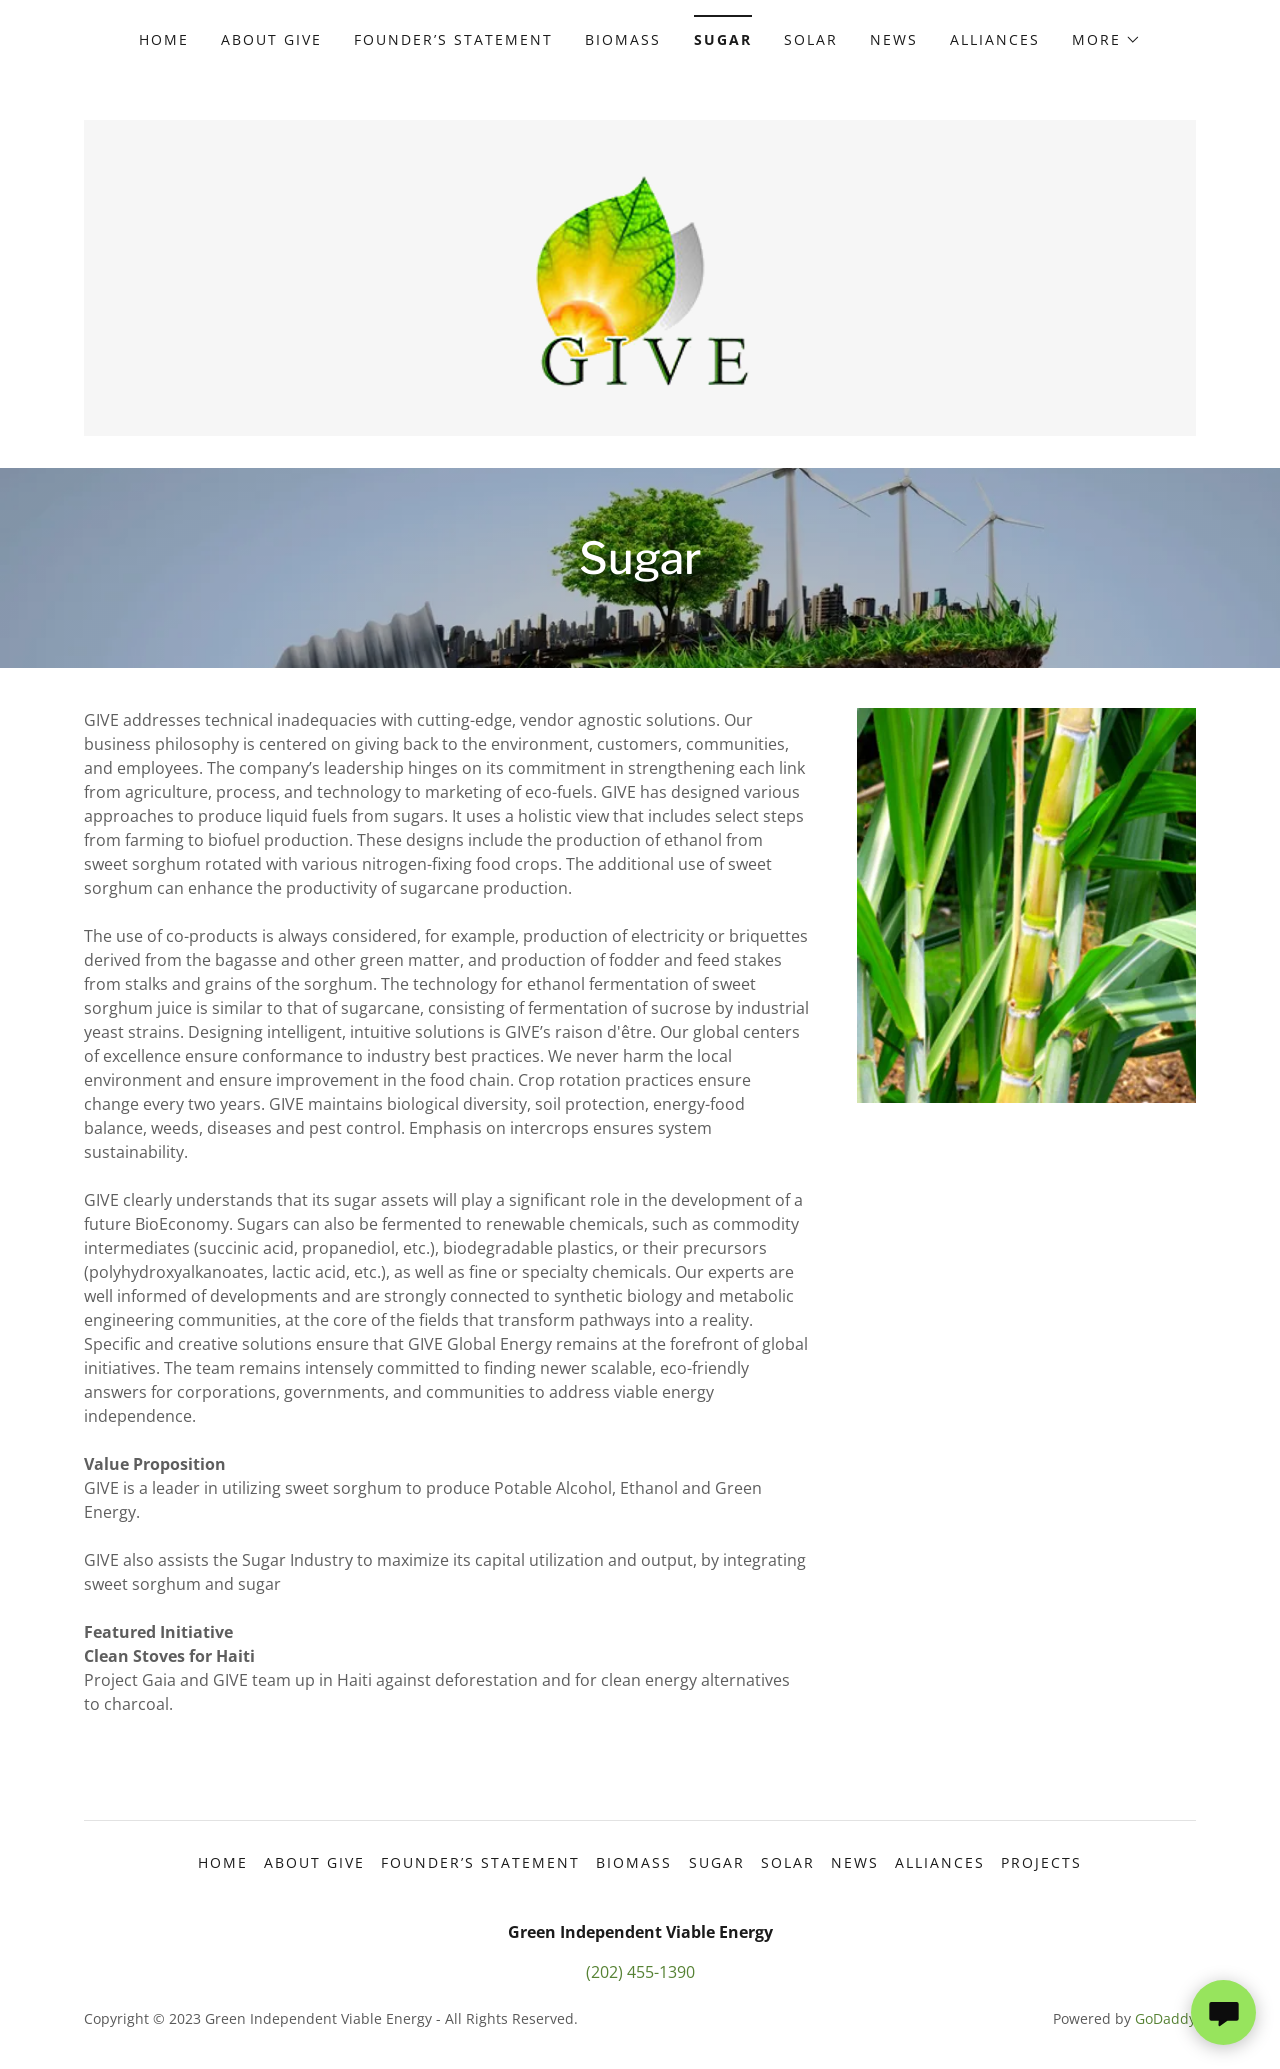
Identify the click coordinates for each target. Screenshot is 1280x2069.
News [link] (894, 39)
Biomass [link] (623, 39)
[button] (1106, 40)
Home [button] (223, 1862)
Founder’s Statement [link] (453, 39)
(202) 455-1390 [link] (640, 1972)
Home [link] (164, 39)
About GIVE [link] (271, 39)
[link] (640, 276)
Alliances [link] (995, 39)
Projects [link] (1041, 1862)
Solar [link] (811, 39)
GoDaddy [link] (1165, 2018)
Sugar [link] (723, 39)
